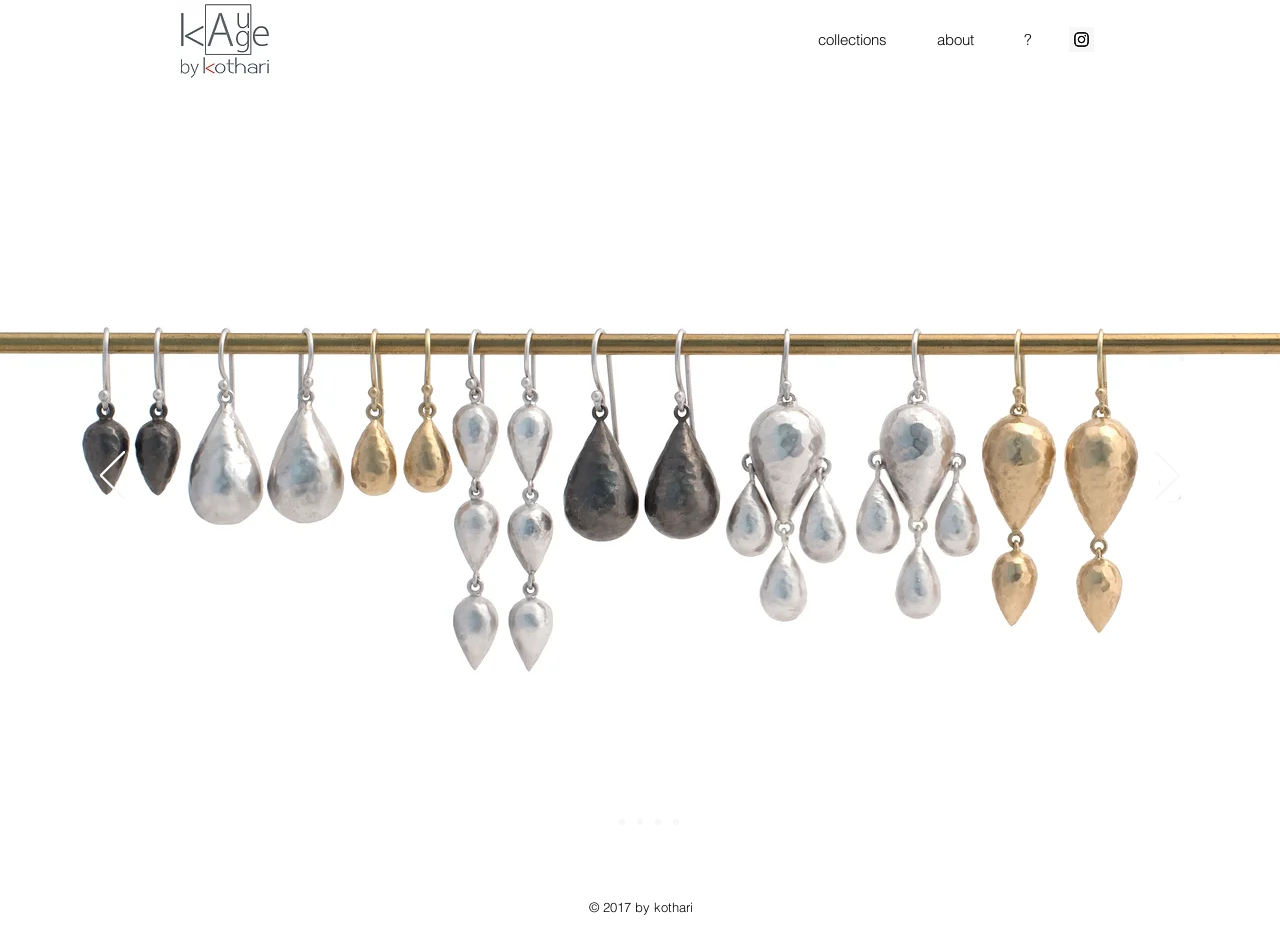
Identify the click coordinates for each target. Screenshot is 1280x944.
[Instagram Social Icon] (1081, 39)
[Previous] (112, 477)
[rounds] (676, 822)
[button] (852, 39)
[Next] (1167, 477)
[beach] (658, 822)
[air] (622, 822)
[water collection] (604, 822)
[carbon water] (640, 822)
